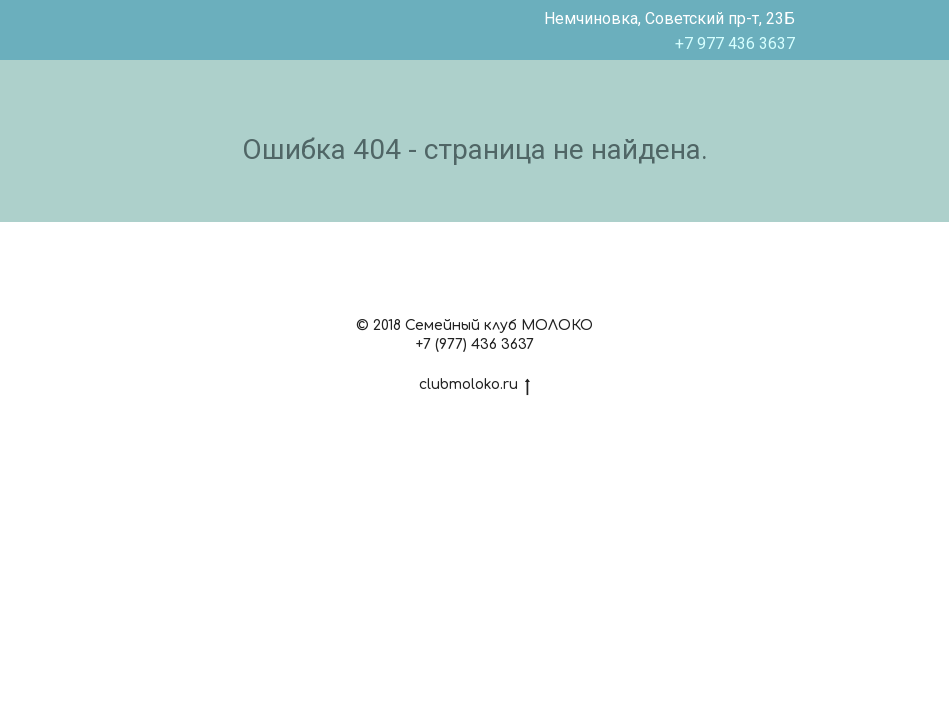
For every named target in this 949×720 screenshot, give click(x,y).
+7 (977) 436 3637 (475, 344)
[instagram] (474, 280)
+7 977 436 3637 (735, 43)
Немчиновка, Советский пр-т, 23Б (669, 18)
